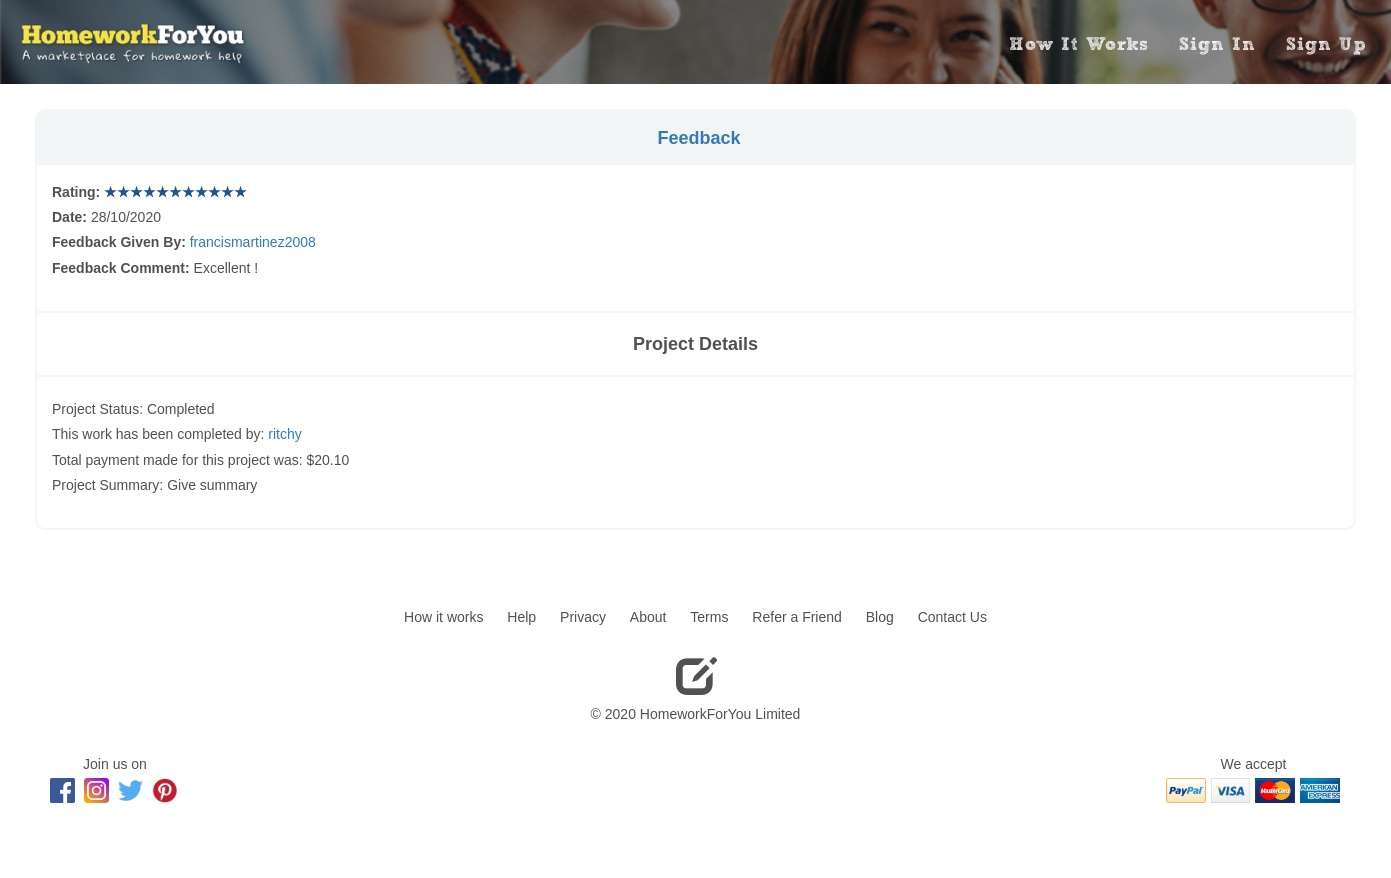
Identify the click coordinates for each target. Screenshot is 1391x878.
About (648, 617)
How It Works (1079, 44)
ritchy (284, 434)
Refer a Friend (796, 617)
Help (521, 617)
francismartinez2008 (253, 242)
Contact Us (952, 617)
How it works (443, 617)
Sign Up (1326, 44)
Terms (709, 617)
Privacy (583, 617)
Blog (880, 617)
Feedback (698, 138)
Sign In (1217, 44)
